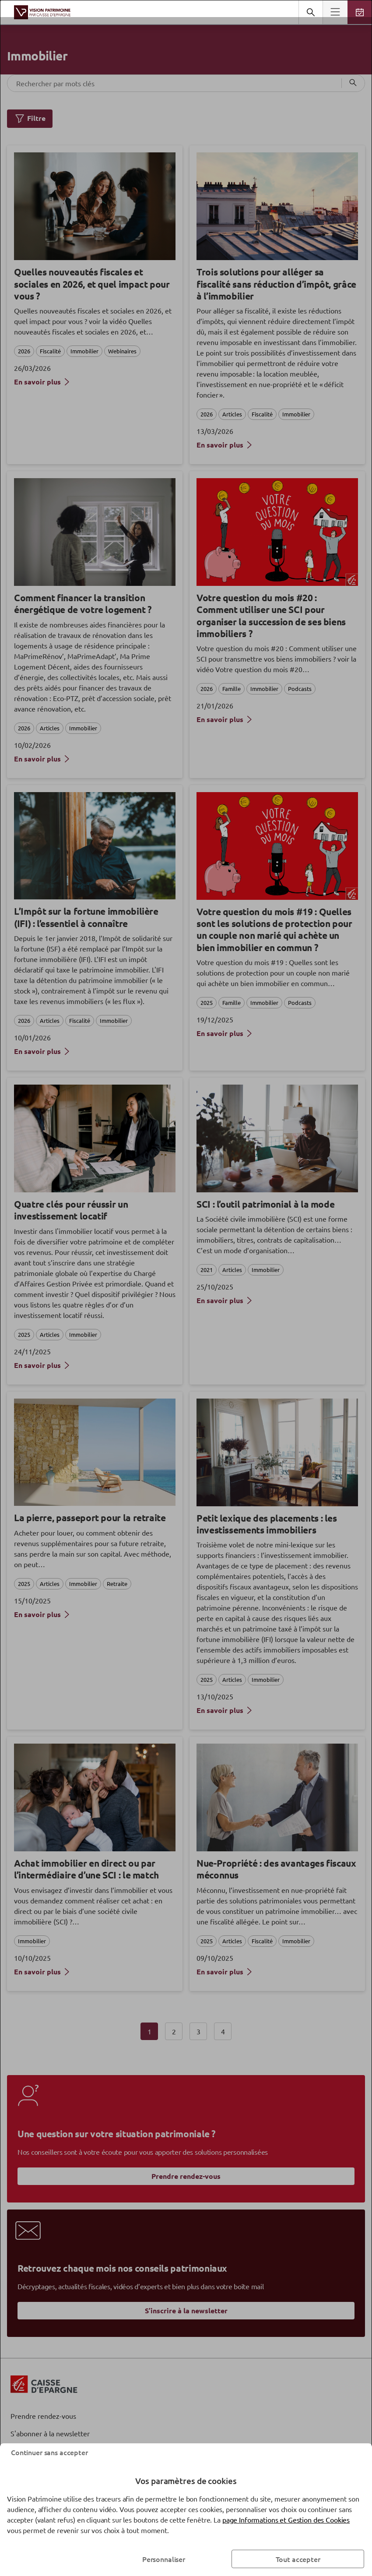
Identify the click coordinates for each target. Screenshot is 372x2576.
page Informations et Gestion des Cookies (286, 2519)
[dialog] (186, 1288)
